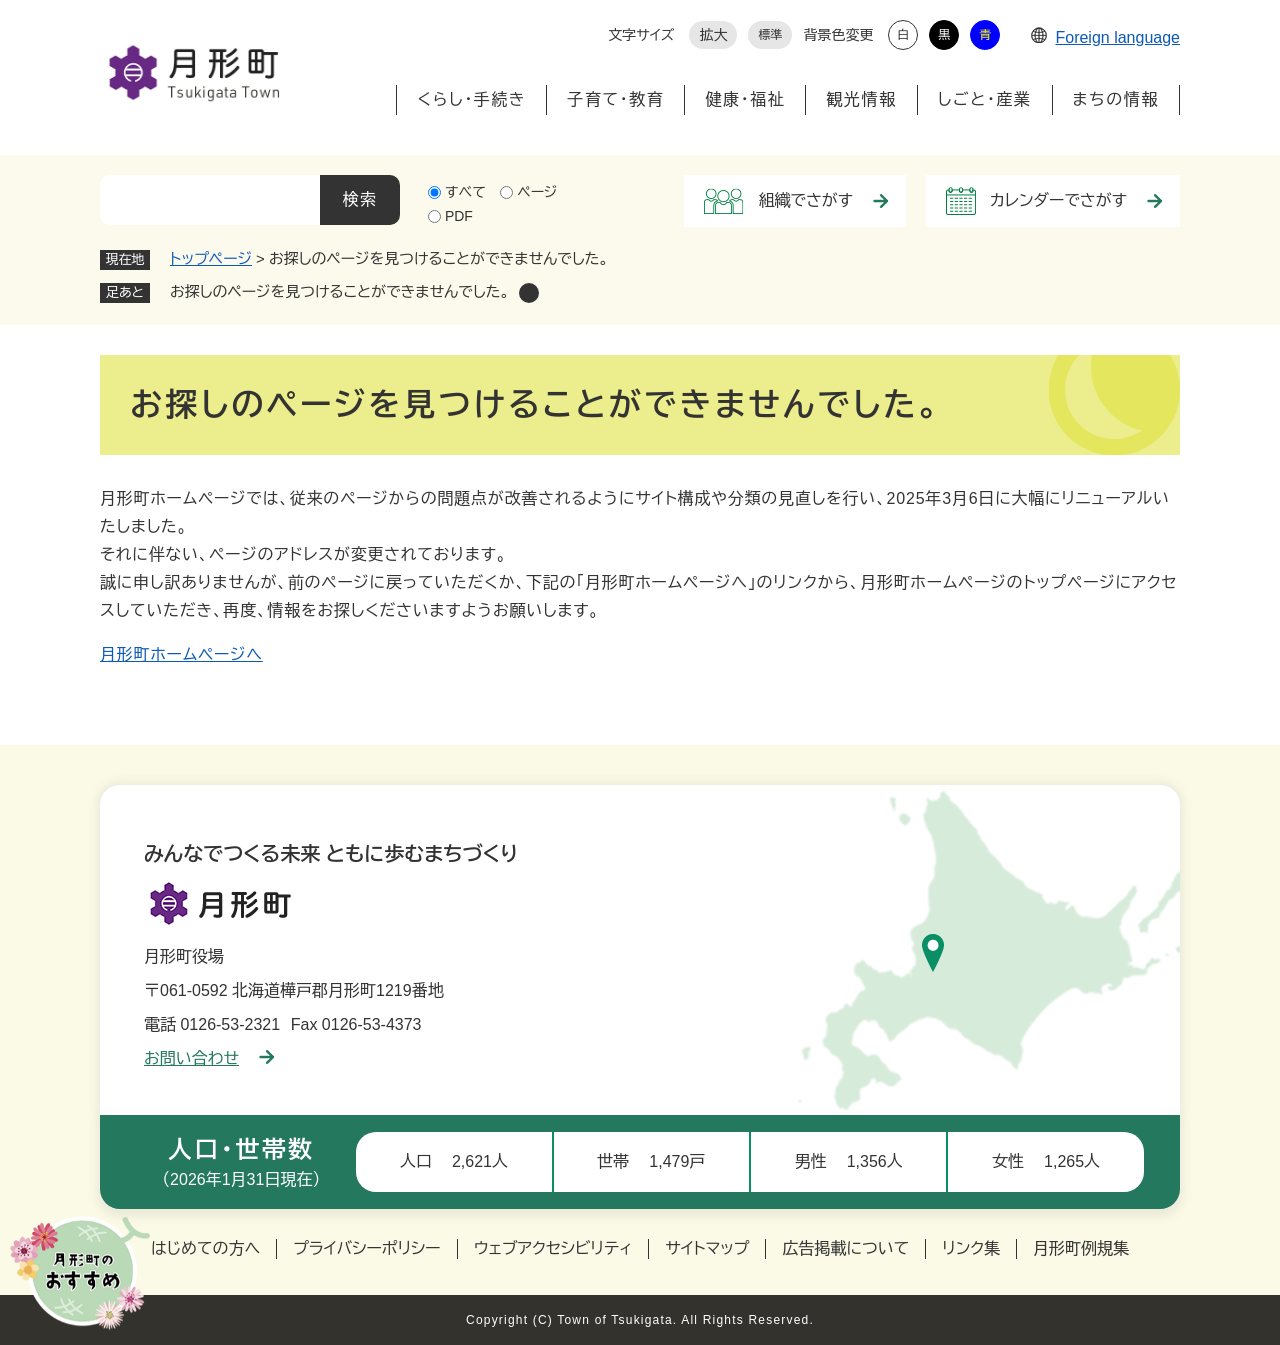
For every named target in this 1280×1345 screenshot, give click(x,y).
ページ (537, 192)
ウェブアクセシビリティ (553, 1248)
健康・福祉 (745, 99)
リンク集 (971, 1248)
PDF (459, 216)
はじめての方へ (205, 1248)
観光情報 (861, 99)
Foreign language (1105, 37)
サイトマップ (707, 1248)
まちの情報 (1116, 99)
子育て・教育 (615, 99)
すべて (465, 192)
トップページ (211, 258)
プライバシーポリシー (367, 1248)
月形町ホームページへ (181, 654)
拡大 (713, 35)
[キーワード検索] (210, 200)
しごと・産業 (985, 99)
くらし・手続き (471, 99)
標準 (770, 35)
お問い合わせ (209, 1058)
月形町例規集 (1081, 1248)
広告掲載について (845, 1248)
